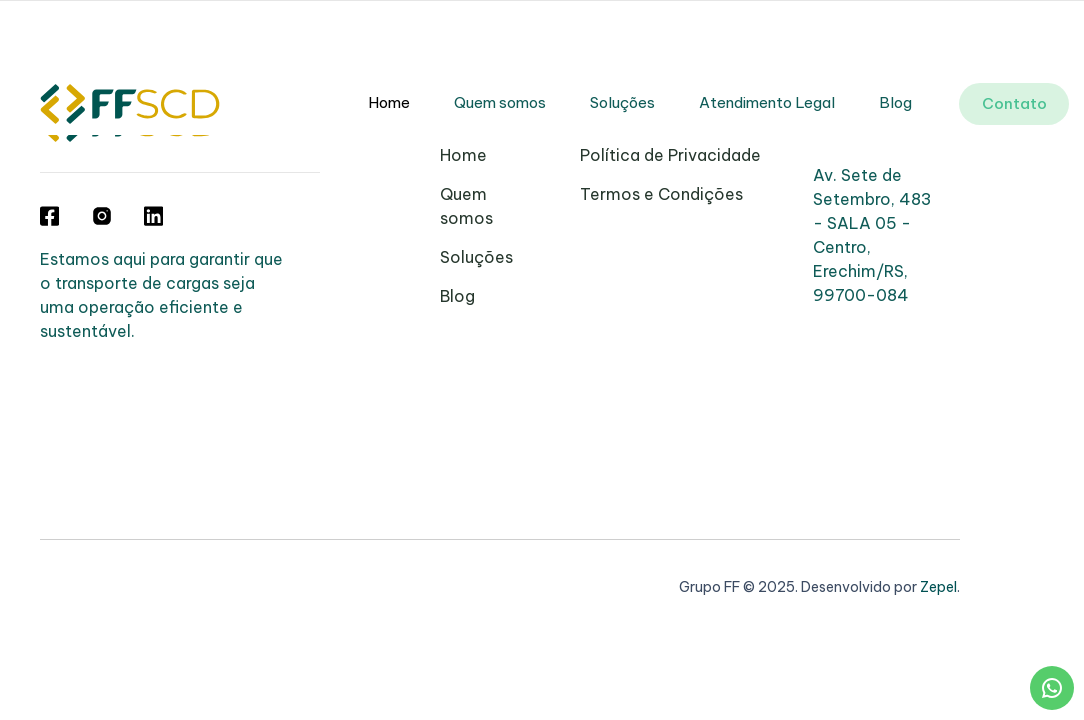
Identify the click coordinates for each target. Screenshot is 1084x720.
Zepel (938, 587)
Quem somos (500, 102)
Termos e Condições (661, 194)
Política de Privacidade (670, 155)
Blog (895, 102)
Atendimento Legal (767, 102)
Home (389, 102)
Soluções (622, 102)
